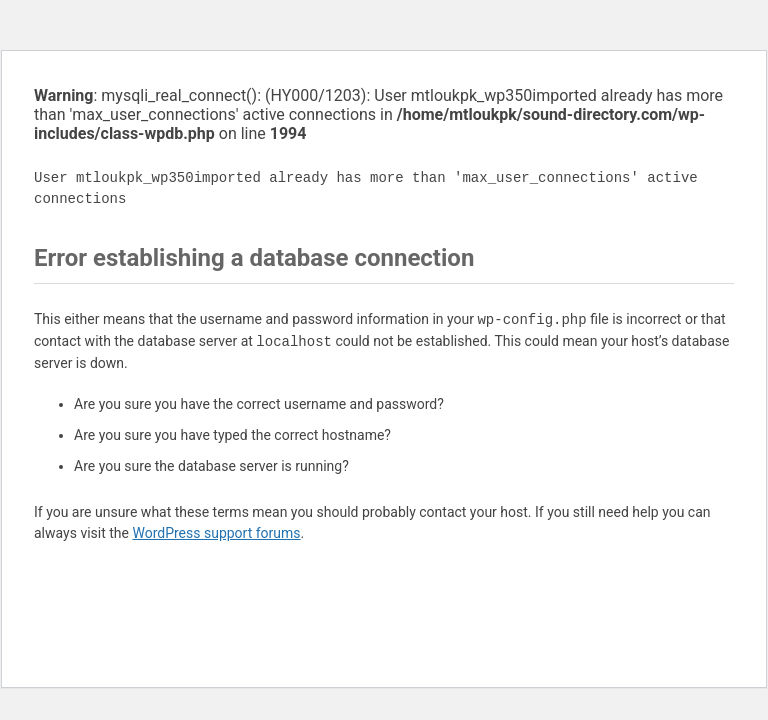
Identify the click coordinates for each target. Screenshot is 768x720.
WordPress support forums (216, 533)
